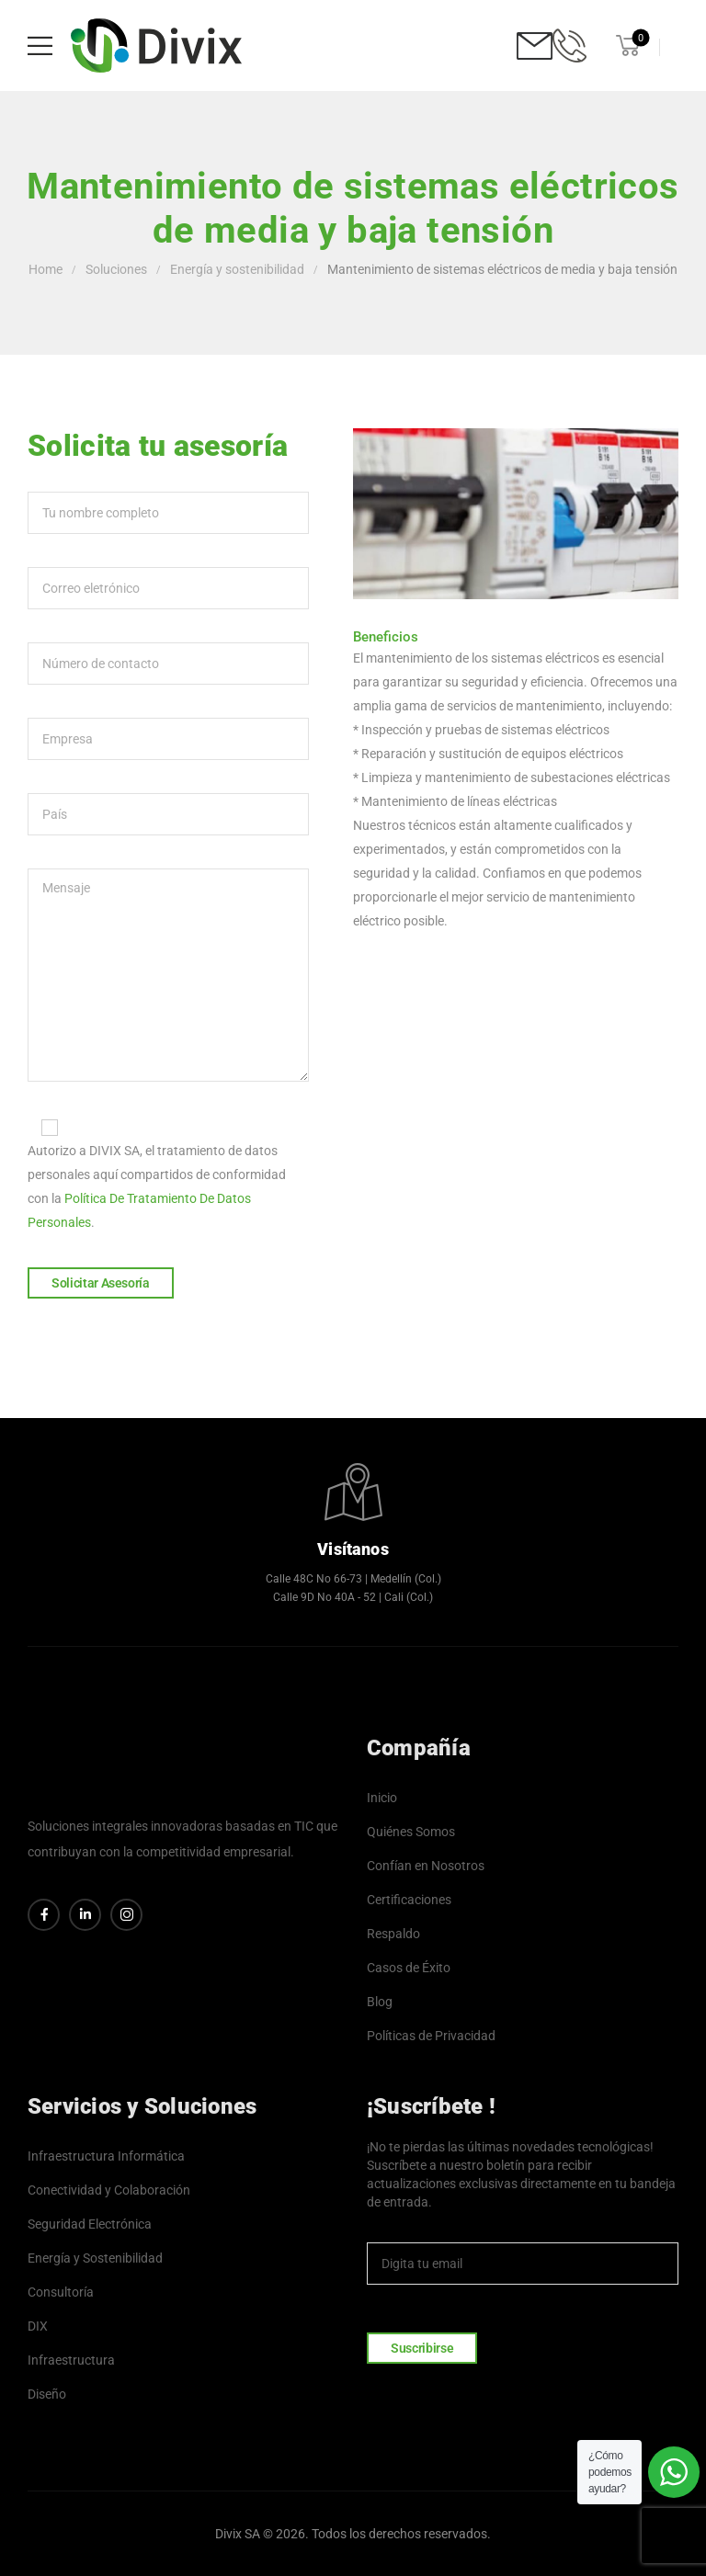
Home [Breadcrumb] (45, 269)
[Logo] (156, 45)
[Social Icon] (44, 1915)
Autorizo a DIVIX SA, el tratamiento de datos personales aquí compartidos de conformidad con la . (168, 1172)
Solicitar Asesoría (100, 1283)
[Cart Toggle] (625, 45)
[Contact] (534, 45)
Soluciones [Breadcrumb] (116, 269)
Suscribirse (422, 2348)
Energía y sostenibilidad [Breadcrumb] (237, 269)
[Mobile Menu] (40, 45)
